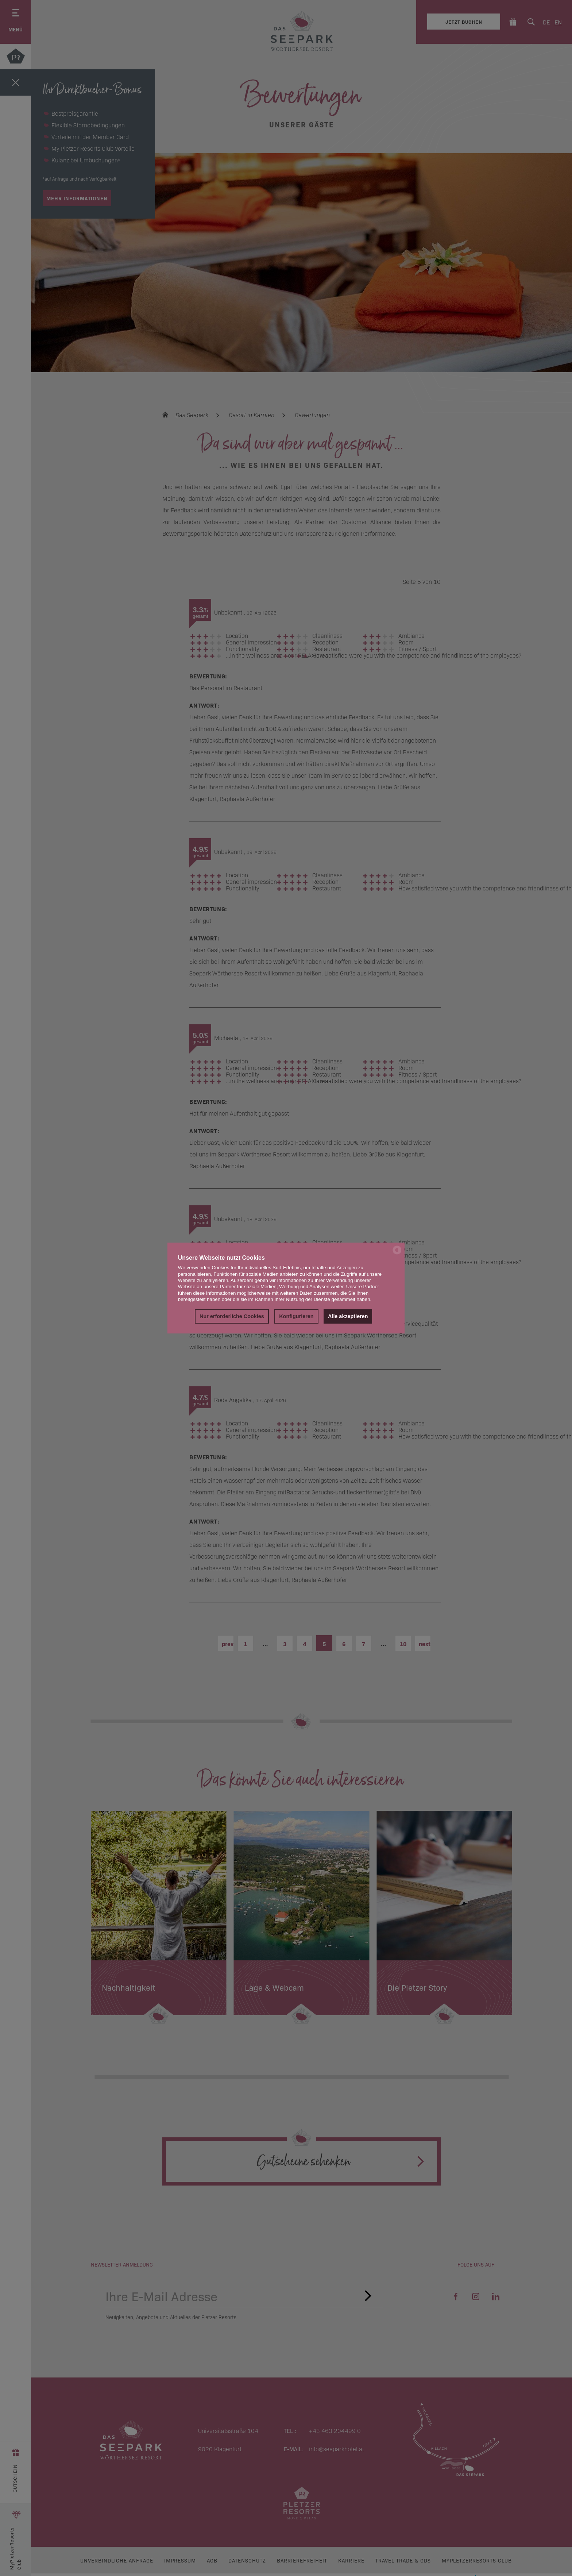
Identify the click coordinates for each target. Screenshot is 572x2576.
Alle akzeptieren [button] (348, 1316)
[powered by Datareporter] (397, 1254)
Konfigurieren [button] (296, 1316)
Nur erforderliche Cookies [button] (232, 1316)
